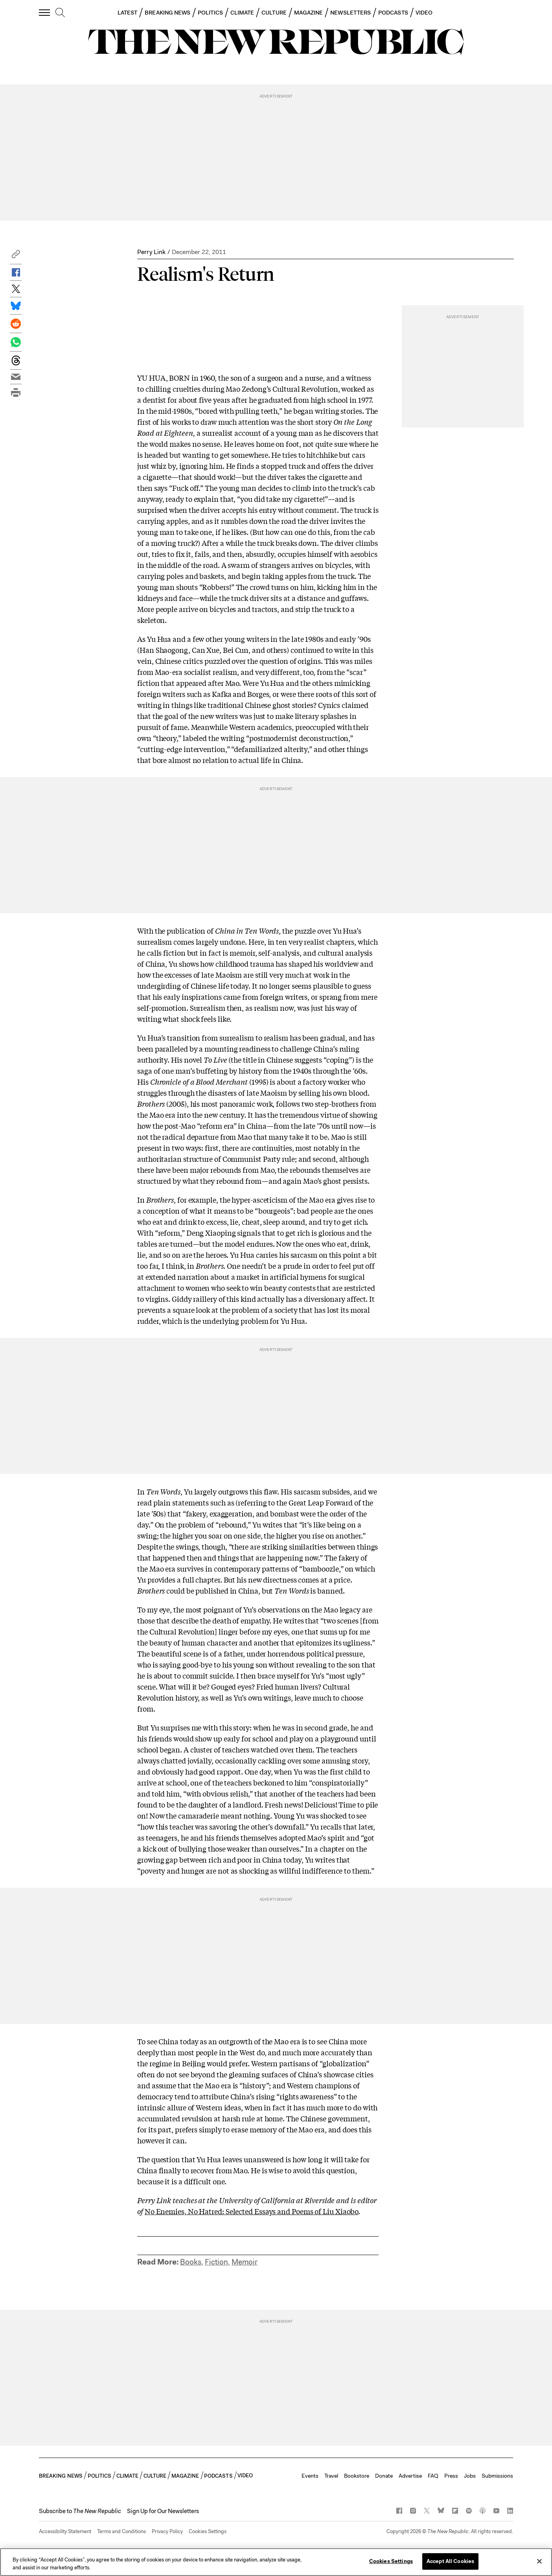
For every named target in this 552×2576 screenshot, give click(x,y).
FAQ (433, 2475)
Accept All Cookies (450, 2561)
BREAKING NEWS (167, 12)
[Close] (539, 2561)
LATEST (127, 12)
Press (451, 2475)
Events (310, 2475)
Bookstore (356, 2475)
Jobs (470, 2475)
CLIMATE (242, 12)
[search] (60, 13)
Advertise (410, 2475)
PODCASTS (393, 12)
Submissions (497, 2475)
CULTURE (274, 12)
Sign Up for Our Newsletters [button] (163, 2511)
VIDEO (424, 12)
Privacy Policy (167, 2531)
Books (190, 2262)
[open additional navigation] (45, 12)
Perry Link (151, 252)
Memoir (245, 2262)
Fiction (216, 2262)
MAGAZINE (308, 12)
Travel (331, 2475)
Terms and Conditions (121, 2531)
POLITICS (210, 12)
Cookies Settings (207, 2531)
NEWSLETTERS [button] (350, 12)
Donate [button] (384, 2475)
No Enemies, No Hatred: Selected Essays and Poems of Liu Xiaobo (251, 2211)
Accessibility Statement (65, 2531)
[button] (16, 256)
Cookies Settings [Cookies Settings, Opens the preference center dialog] (391, 2561)
